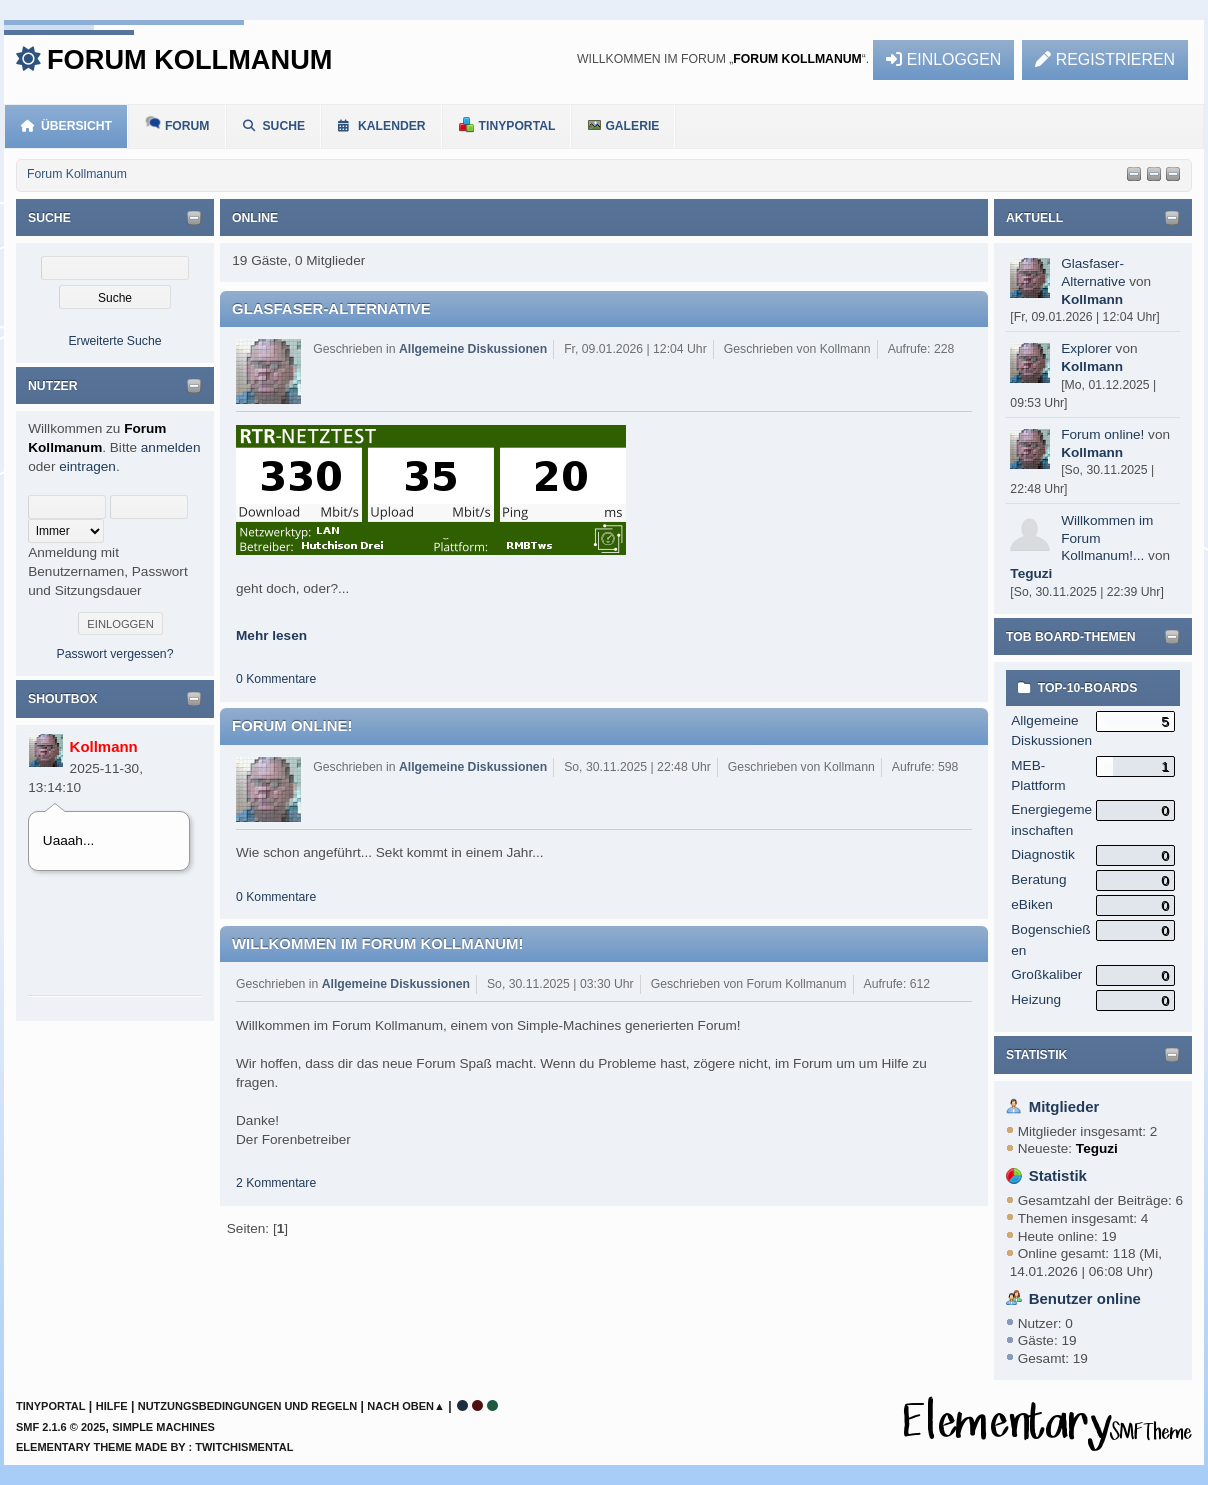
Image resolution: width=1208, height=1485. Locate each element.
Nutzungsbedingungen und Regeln (247, 1406)
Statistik (1036, 1055)
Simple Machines (163, 1427)
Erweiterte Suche (114, 341)
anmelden (171, 447)
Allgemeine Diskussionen (473, 349)
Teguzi (1031, 573)
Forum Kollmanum (189, 59)
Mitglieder (1064, 1106)
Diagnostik (1042, 854)
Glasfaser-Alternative (331, 308)
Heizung (1036, 999)
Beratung (1038, 879)
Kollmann (104, 746)
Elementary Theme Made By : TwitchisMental (154, 1447)
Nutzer (53, 386)
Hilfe (112, 1406)
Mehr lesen (271, 635)
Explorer (1086, 348)
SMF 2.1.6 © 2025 (60, 1427)
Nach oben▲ (406, 1406)
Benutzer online (1085, 1298)
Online (255, 218)
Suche (49, 218)
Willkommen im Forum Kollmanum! (378, 943)
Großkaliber (1046, 974)
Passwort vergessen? (115, 654)
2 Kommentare (276, 1183)
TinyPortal (50, 1406)
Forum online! (1102, 434)
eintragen (87, 466)
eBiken (1032, 904)
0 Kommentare (276, 679)
